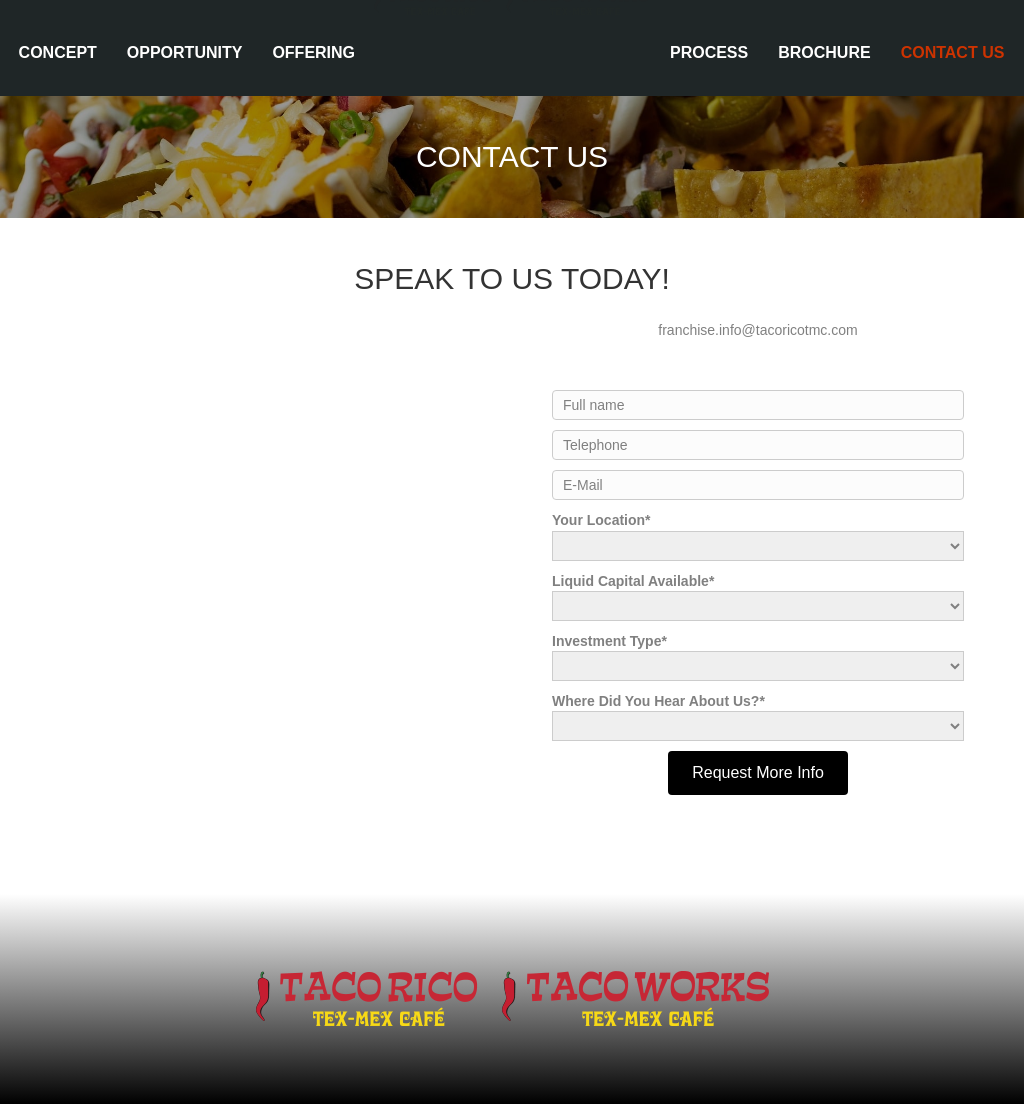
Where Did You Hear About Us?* (758, 717)
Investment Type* (758, 657)
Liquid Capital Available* (758, 597)
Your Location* (758, 536)
